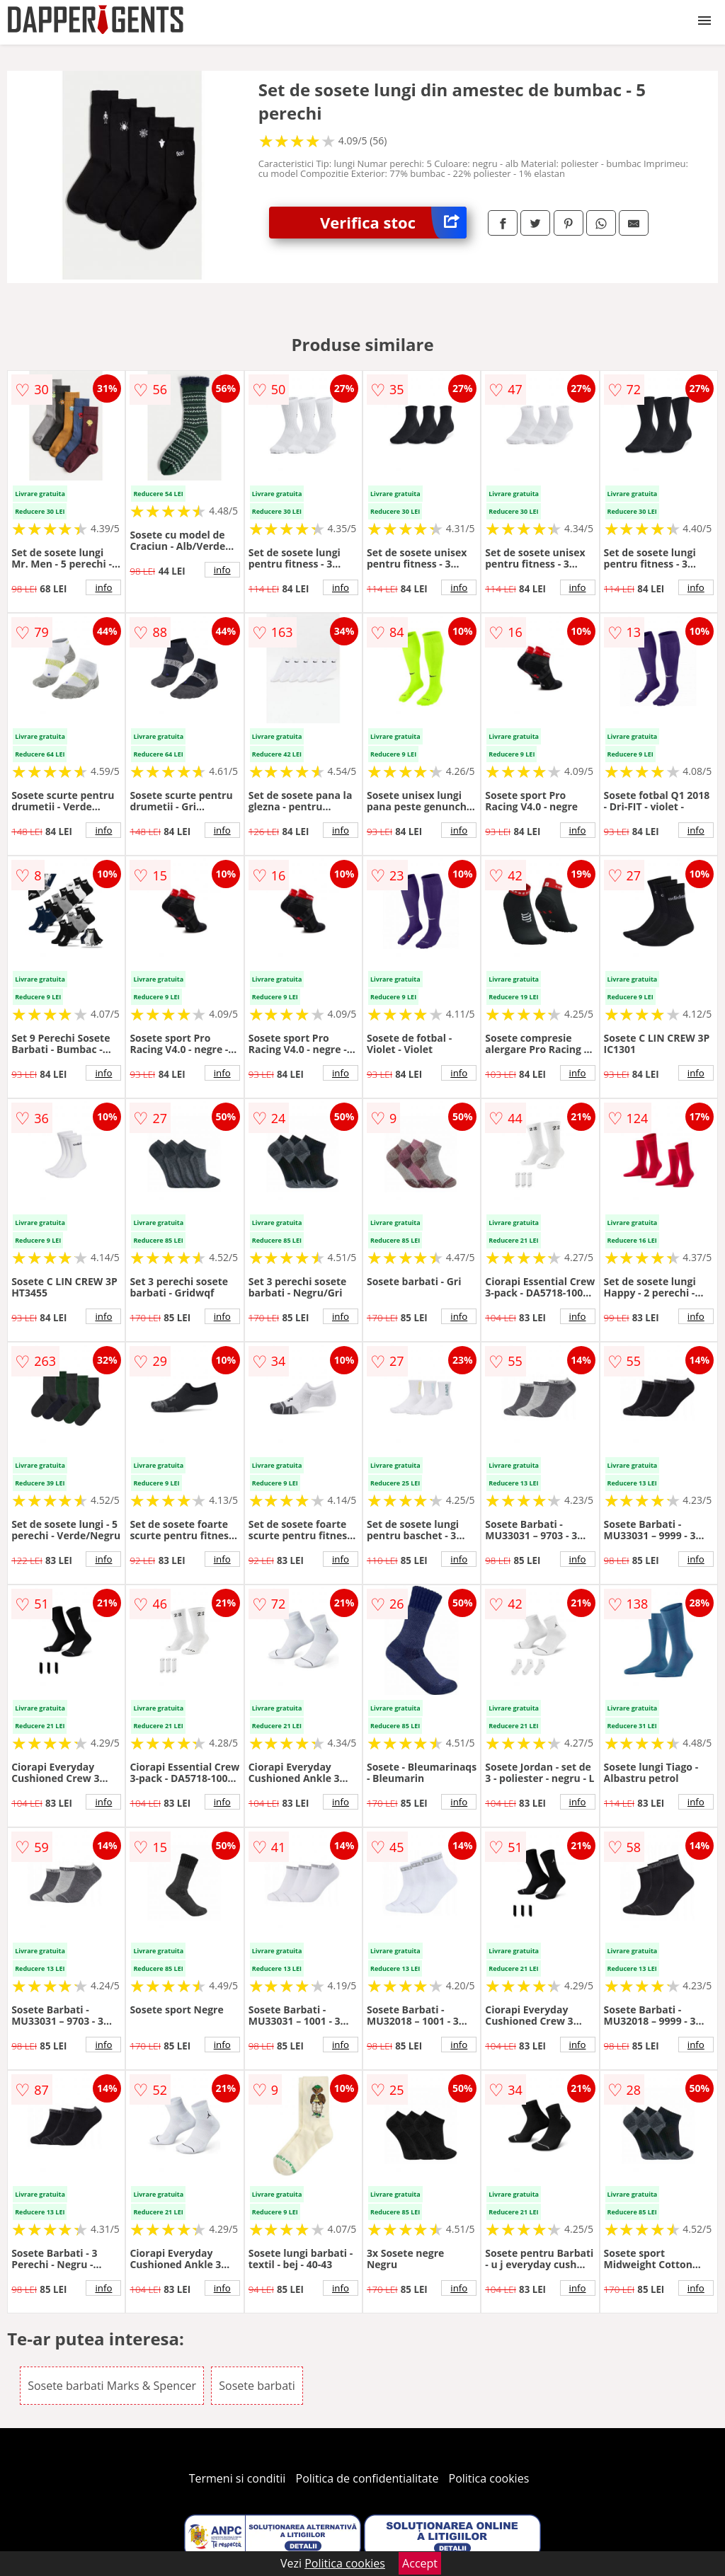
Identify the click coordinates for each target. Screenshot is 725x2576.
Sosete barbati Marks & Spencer (112, 2385)
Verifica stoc (393, 222)
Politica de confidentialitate (367, 2478)
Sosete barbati (257, 2385)
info (103, 587)
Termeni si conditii (237, 2478)
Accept (420, 2563)
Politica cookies (489, 2478)
